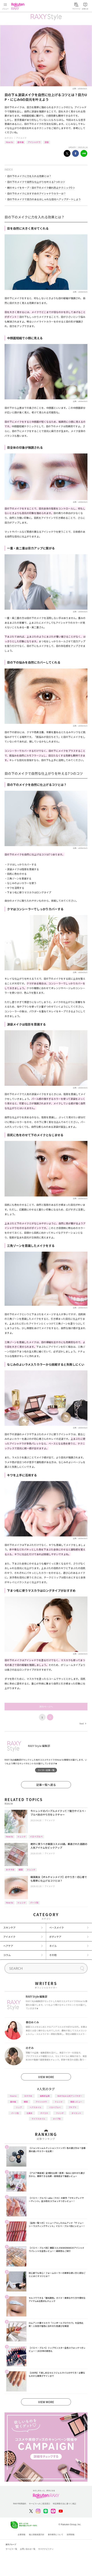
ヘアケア (8, 1946)
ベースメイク (56, 1927)
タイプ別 (57, 2118)
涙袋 (47, 142)
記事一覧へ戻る (46, 1785)
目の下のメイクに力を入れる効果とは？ (29, 176)
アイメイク (21, 137)
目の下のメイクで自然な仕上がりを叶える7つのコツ (36, 182)
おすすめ (10, 1869)
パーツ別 (34, 1902)
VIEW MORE (46, 2077)
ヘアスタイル (35, 2107)
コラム (7, 1955)
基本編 (20, 142)
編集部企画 (45, 2095)
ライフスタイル (38, 2118)
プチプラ (72, 2107)
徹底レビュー (76, 2101)
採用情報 (70, 2534)
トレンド (21, 1836)
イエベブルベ (36, 1836)
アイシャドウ (34, 142)
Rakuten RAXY (18, 6)
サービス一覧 (11, 2549)
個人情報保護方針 (36, 2534)
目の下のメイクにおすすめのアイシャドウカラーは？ (36, 193)
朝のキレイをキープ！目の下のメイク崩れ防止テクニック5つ (41, 187)
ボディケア (55, 1936)
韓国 (21, 1869)
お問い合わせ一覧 (27, 2549)
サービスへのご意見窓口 (39, 2504)
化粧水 (29, 2113)
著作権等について (55, 2534)
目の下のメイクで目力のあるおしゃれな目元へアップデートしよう (44, 199)
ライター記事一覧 (46, 1770)
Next (83, 1723)
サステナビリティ (46, 2549)
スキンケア (9, 1927)
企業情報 (21, 2534)
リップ (19, 2107)
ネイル (53, 1946)
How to (9, 142)
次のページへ (46, 1706)
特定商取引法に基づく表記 (64, 2504)
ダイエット (76, 2113)
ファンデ (60, 2113)
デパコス (44, 2113)
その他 (53, 1955)
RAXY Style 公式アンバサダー (69, 2095)
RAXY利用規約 (19, 2504)
